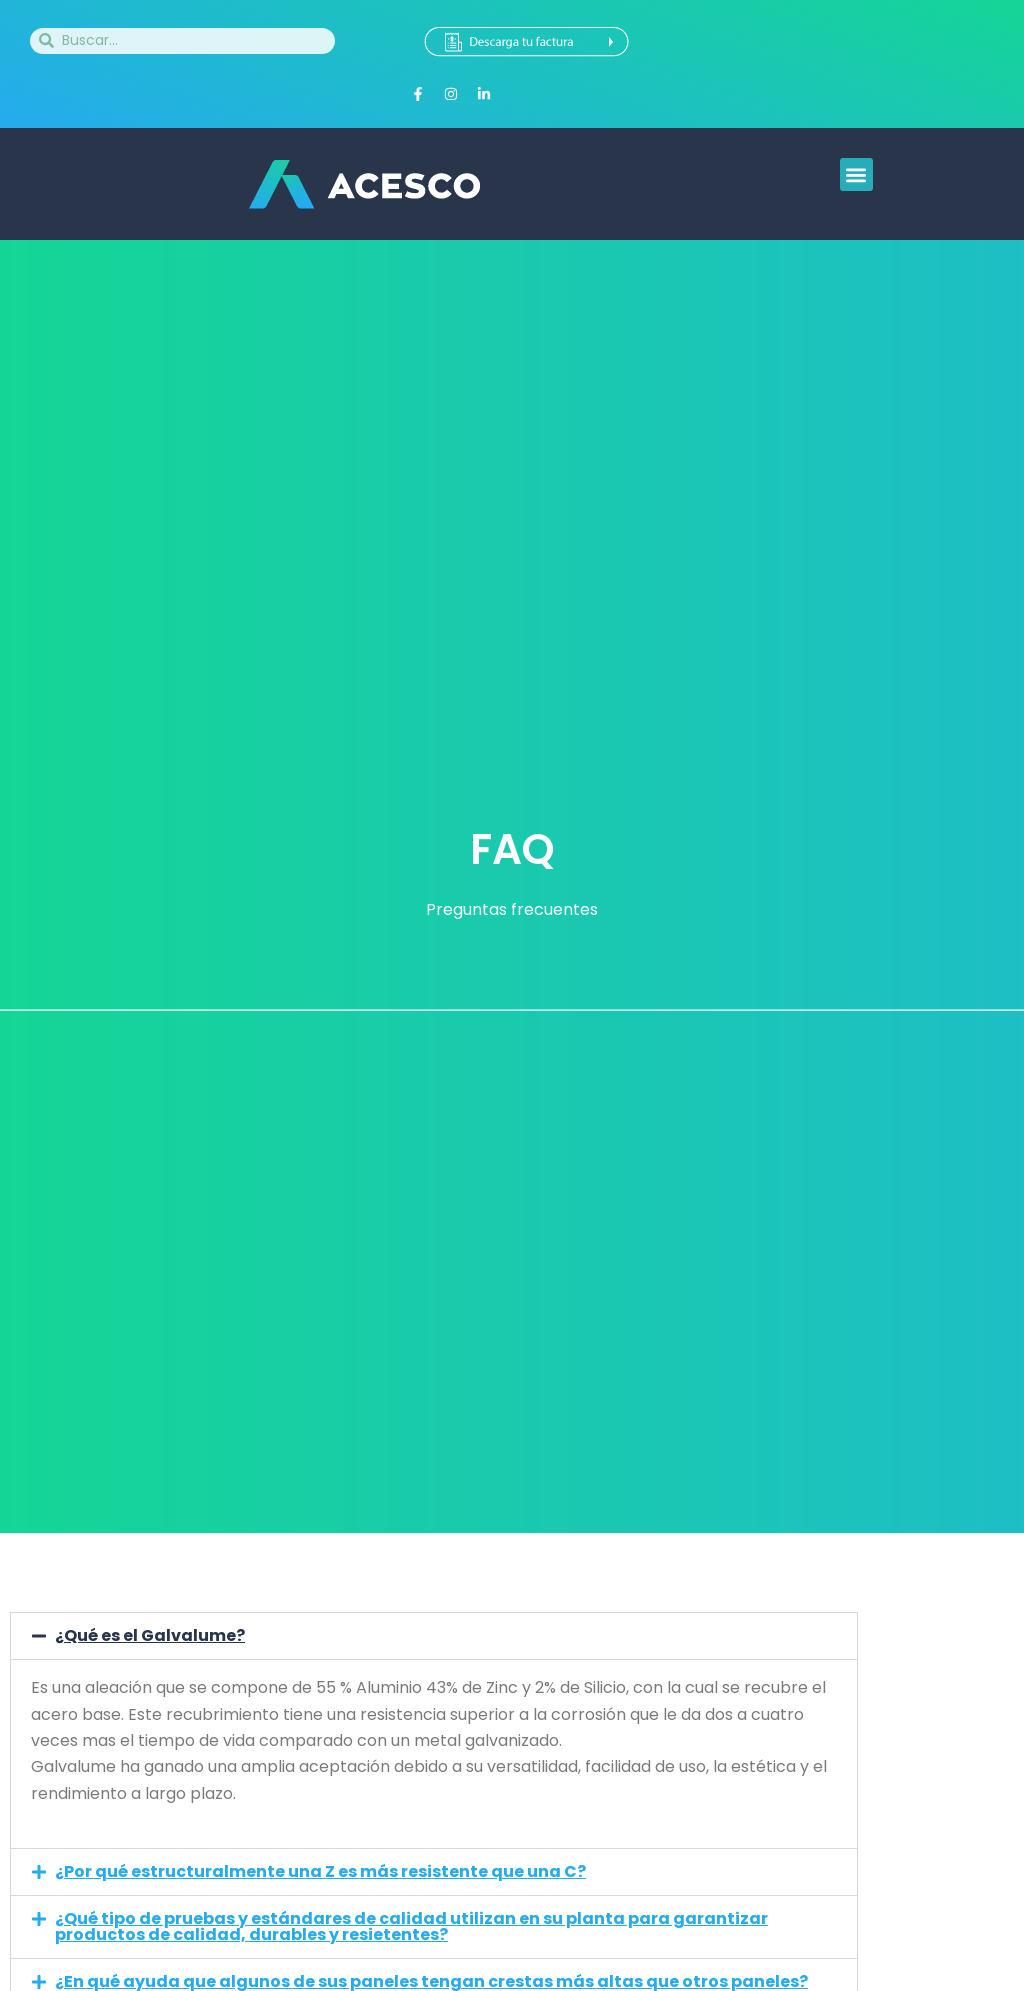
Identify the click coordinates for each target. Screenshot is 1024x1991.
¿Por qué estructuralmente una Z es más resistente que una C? (320, 1871)
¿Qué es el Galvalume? (150, 1635)
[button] (856, 174)
